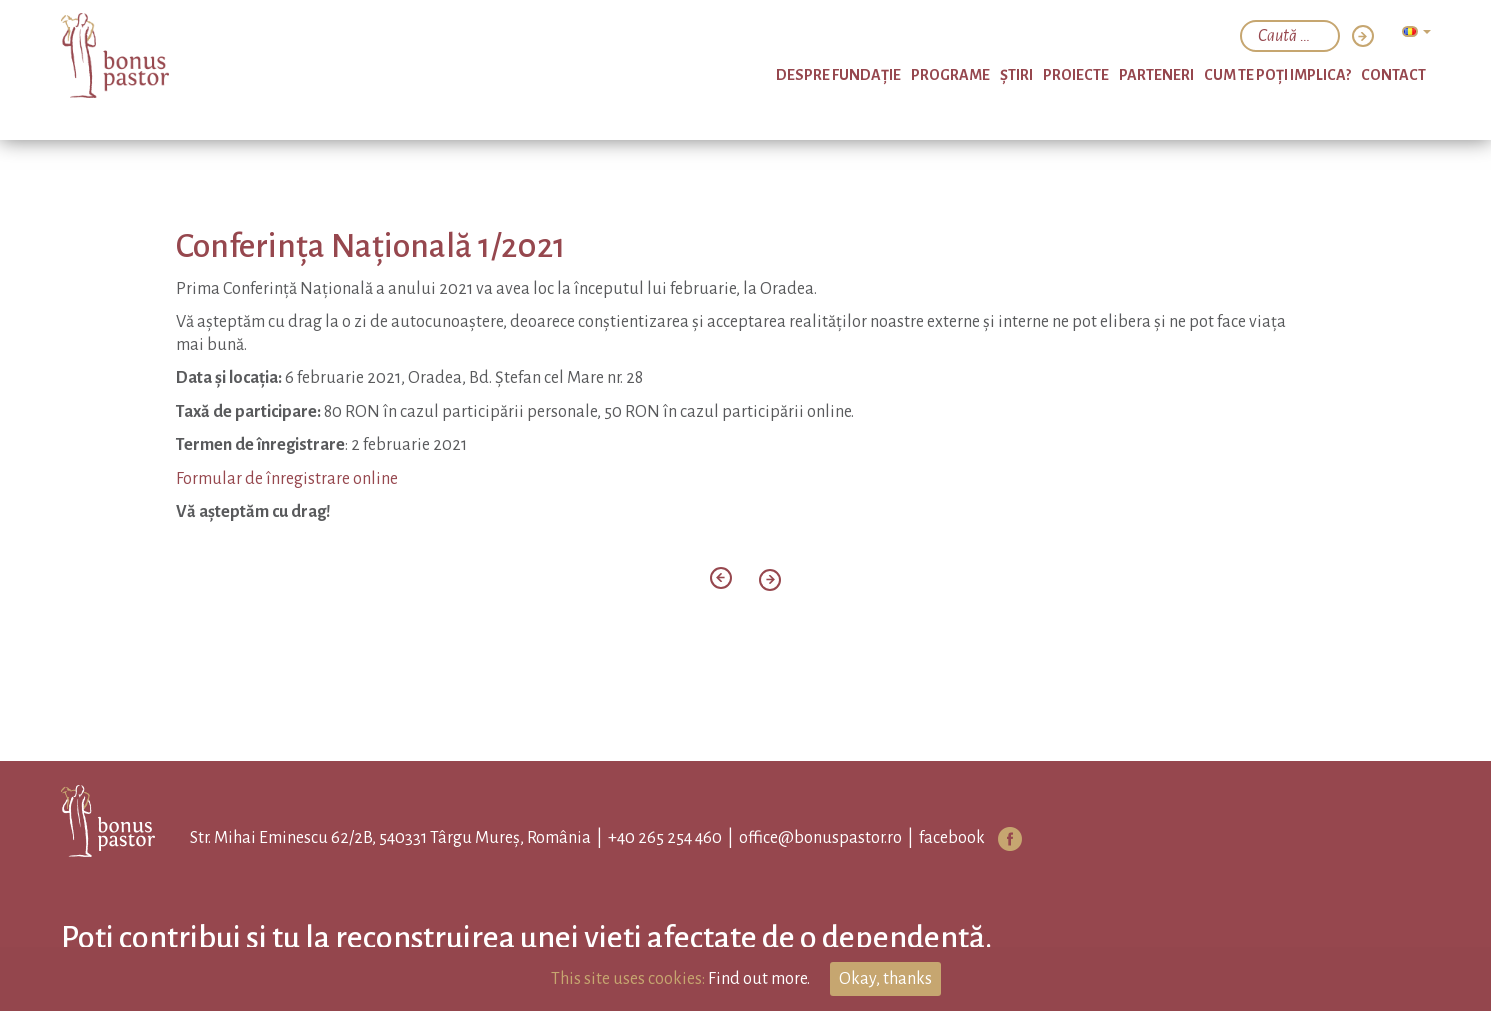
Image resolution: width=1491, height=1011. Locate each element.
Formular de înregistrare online (287, 479)
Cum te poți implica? (1277, 75)
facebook (952, 838)
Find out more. (759, 979)
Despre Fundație (838, 75)
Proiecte (1076, 75)
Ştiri (1016, 75)
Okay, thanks (885, 979)
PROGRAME (950, 75)
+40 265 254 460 (665, 838)
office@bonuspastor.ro (820, 838)
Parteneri (1156, 75)
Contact (1393, 75)
